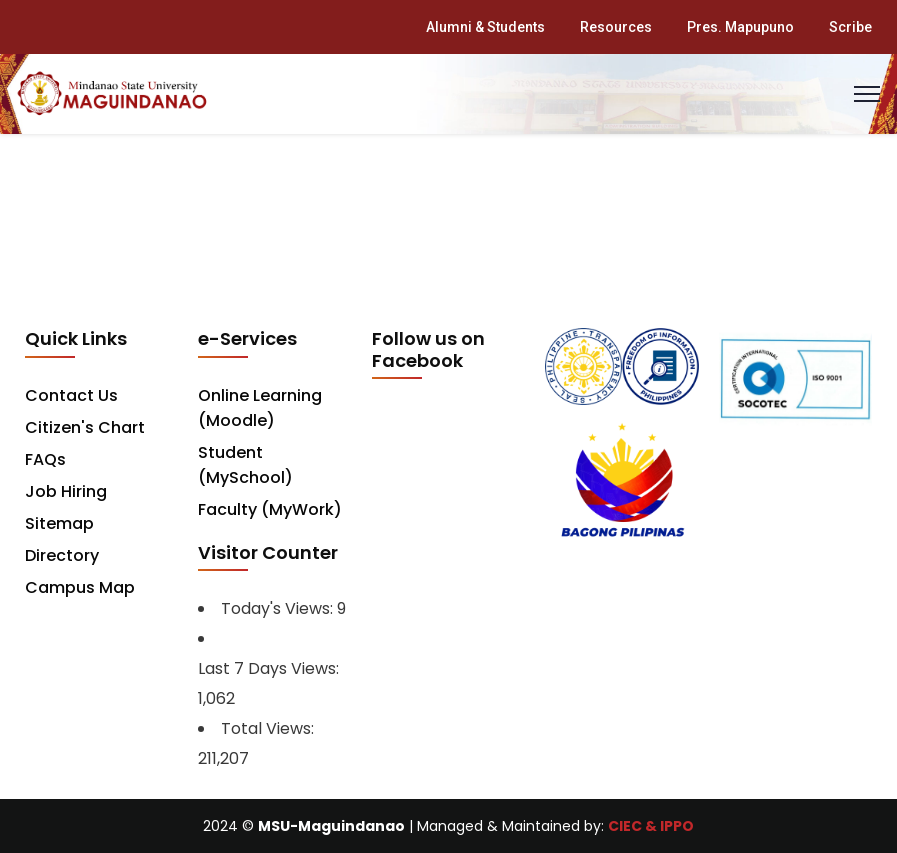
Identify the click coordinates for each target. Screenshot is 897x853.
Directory (62, 555)
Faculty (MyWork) (270, 509)
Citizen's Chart (85, 427)
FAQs (45, 459)
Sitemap (59, 523)
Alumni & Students (485, 27)
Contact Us (71, 395)
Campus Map (80, 587)
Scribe (850, 27)
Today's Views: (279, 608)
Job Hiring (66, 491)
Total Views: (269, 728)
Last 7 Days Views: (270, 668)
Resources (616, 27)
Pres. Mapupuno (740, 27)
